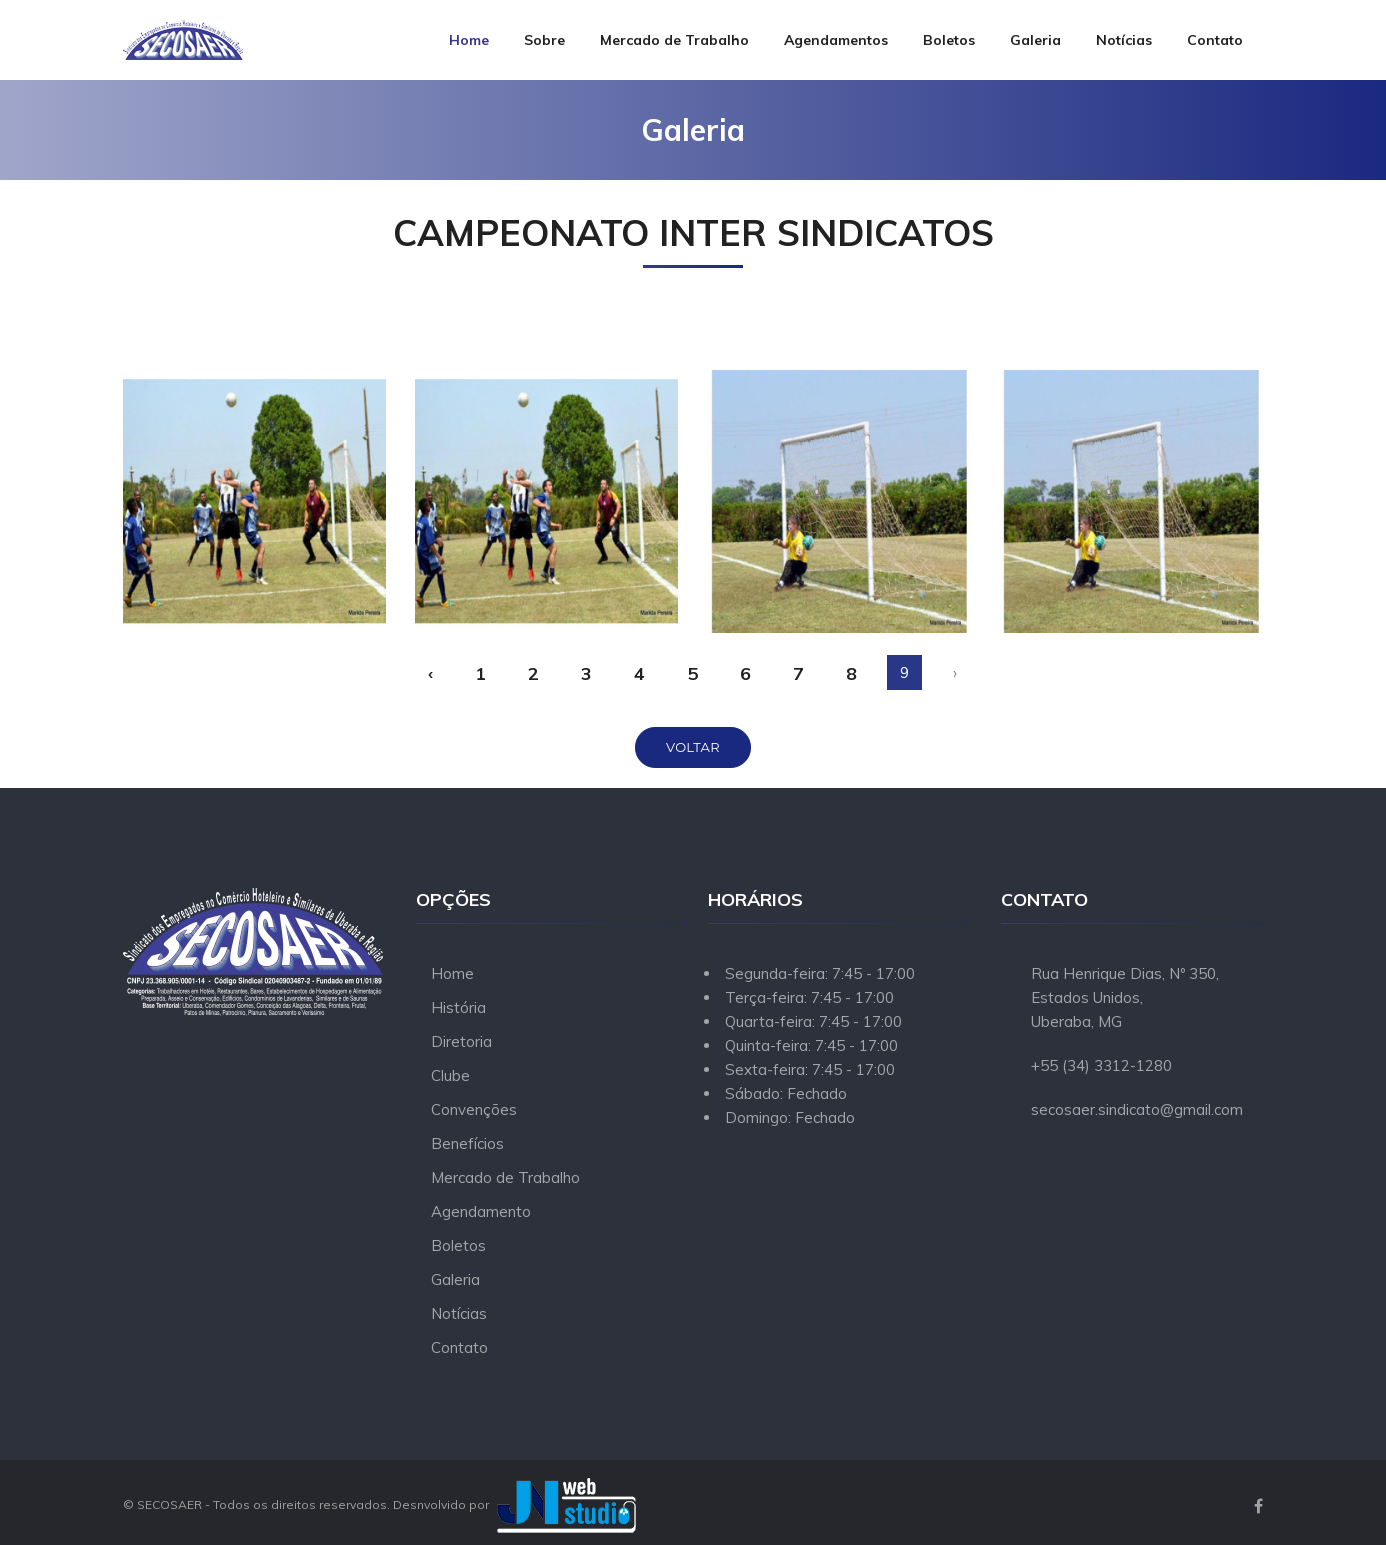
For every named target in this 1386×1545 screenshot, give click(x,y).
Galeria (1035, 40)
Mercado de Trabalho (674, 40)
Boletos (949, 40)
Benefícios (467, 1143)
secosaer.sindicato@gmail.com (1137, 1109)
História (458, 1007)
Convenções (474, 1109)
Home (469, 40)
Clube (450, 1075)
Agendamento (481, 1211)
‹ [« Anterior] (430, 673)
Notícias (1124, 40)
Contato (1215, 40)
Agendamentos (836, 40)
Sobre (544, 40)
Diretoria (461, 1041)
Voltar (693, 747)
